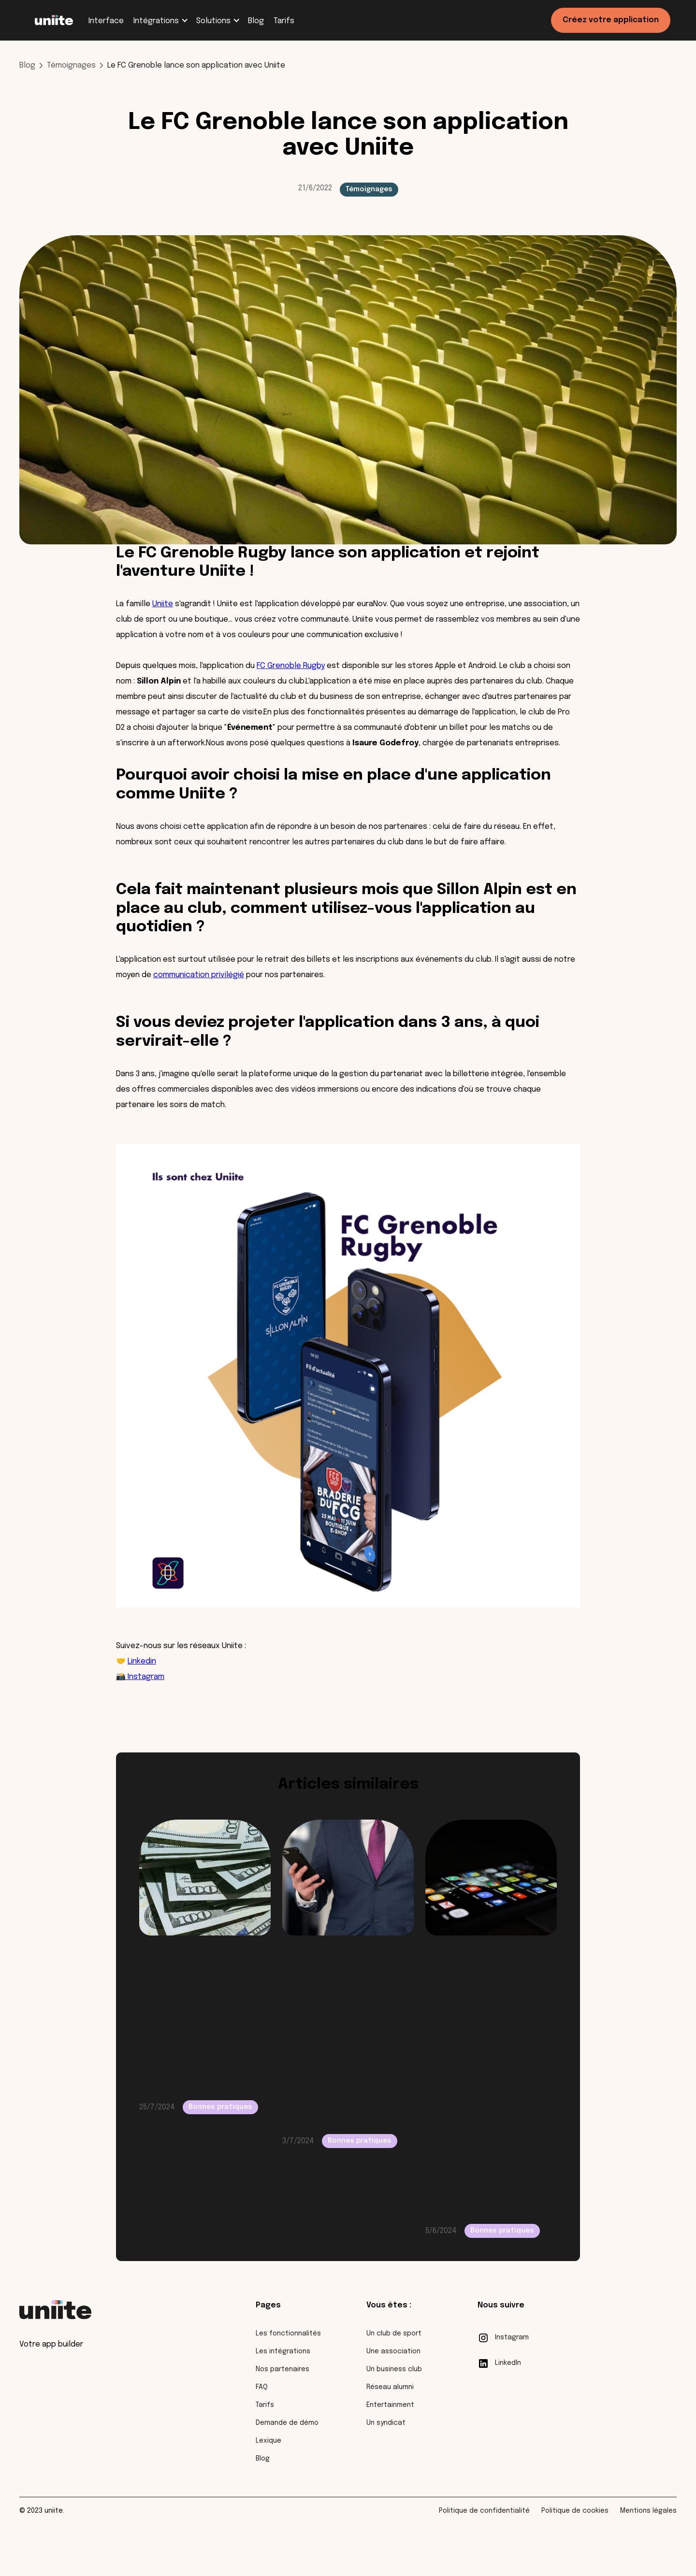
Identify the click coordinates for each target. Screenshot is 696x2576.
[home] (54, 20)
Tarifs (265, 2405)
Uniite (162, 604)
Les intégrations (283, 2351)
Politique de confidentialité (484, 2510)
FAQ (262, 2387)
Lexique (268, 2440)
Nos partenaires (282, 2369)
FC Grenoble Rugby (291, 666)
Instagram (146, 1677)
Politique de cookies (575, 2510)
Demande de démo (287, 2422)
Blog (27, 65)
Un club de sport (393, 2333)
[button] (160, 20)
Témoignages (71, 65)
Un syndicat (386, 2422)
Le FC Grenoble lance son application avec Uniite (196, 65)
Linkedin (142, 1661)
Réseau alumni (390, 2387)
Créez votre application (611, 20)
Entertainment (390, 2405)
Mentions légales (648, 2510)
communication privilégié (198, 975)
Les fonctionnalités (288, 2333)
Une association (393, 2351)
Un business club (394, 2369)
